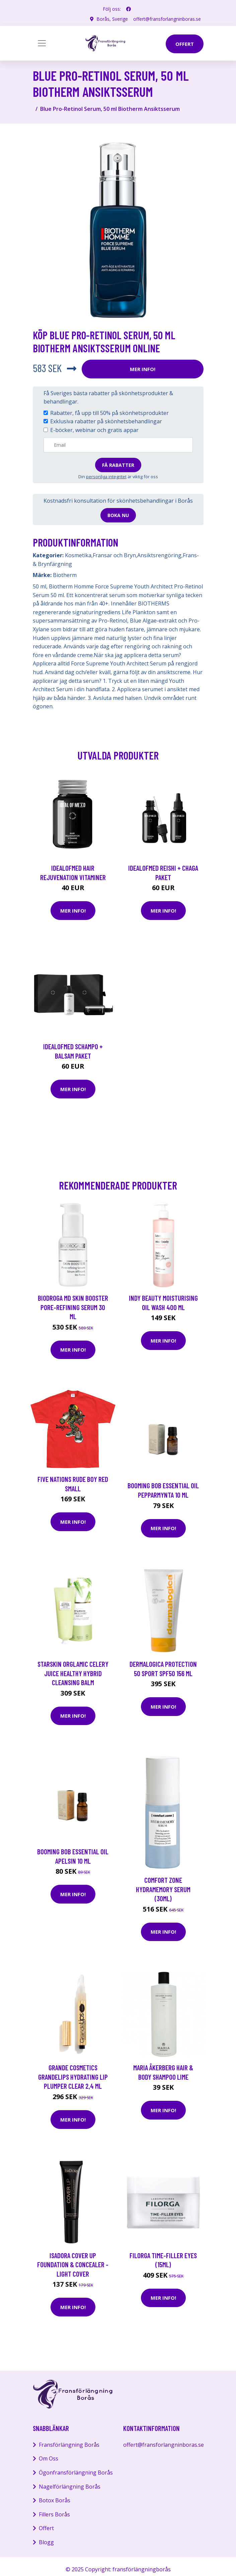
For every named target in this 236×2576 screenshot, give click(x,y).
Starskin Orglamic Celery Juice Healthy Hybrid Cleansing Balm (72, 1673)
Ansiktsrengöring (159, 555)
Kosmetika (78, 555)
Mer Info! (142, 369)
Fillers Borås (54, 2514)
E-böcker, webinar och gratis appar (94, 430)
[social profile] (129, 9)
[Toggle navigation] (42, 43)
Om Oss (48, 2458)
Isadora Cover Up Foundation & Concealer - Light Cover (72, 2264)
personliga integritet (106, 477)
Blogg (46, 2542)
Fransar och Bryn (114, 555)
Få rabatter (118, 465)
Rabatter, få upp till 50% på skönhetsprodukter (109, 413)
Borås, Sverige (112, 19)
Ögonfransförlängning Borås (76, 2472)
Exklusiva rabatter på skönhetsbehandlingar (106, 421)
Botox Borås (54, 2500)
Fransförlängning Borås (69, 2444)
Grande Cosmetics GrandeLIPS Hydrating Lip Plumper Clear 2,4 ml (73, 2076)
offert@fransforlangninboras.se (167, 19)
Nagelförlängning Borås (69, 2486)
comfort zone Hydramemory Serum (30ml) (163, 1889)
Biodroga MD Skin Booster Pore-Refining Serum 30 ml (73, 1307)
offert (184, 44)
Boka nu (118, 515)
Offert (46, 2528)
